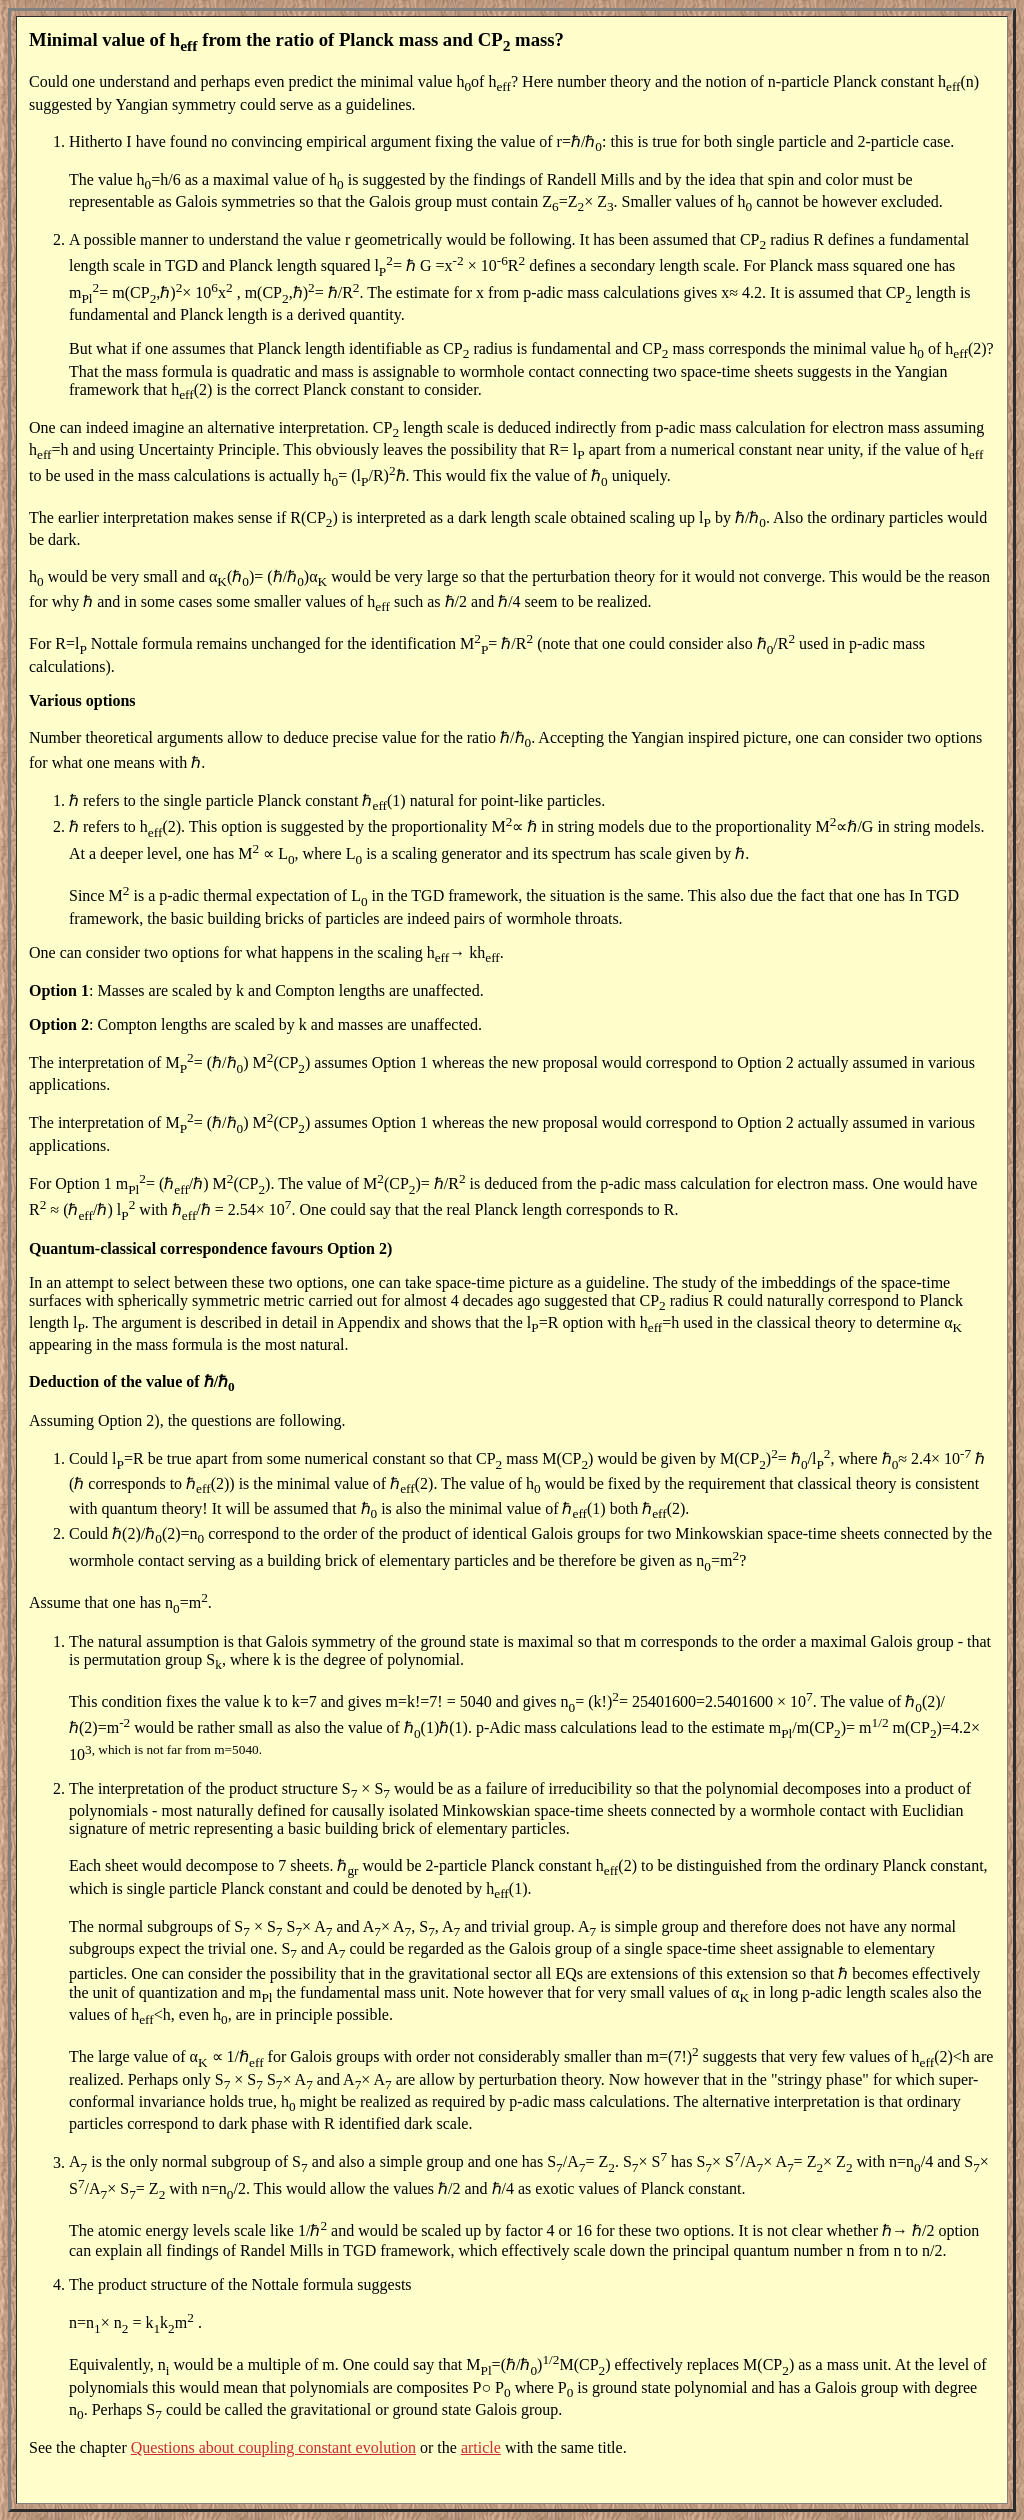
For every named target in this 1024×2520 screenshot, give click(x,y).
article (481, 2447)
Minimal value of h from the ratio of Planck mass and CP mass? (296, 39)
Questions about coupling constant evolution (273, 2447)
